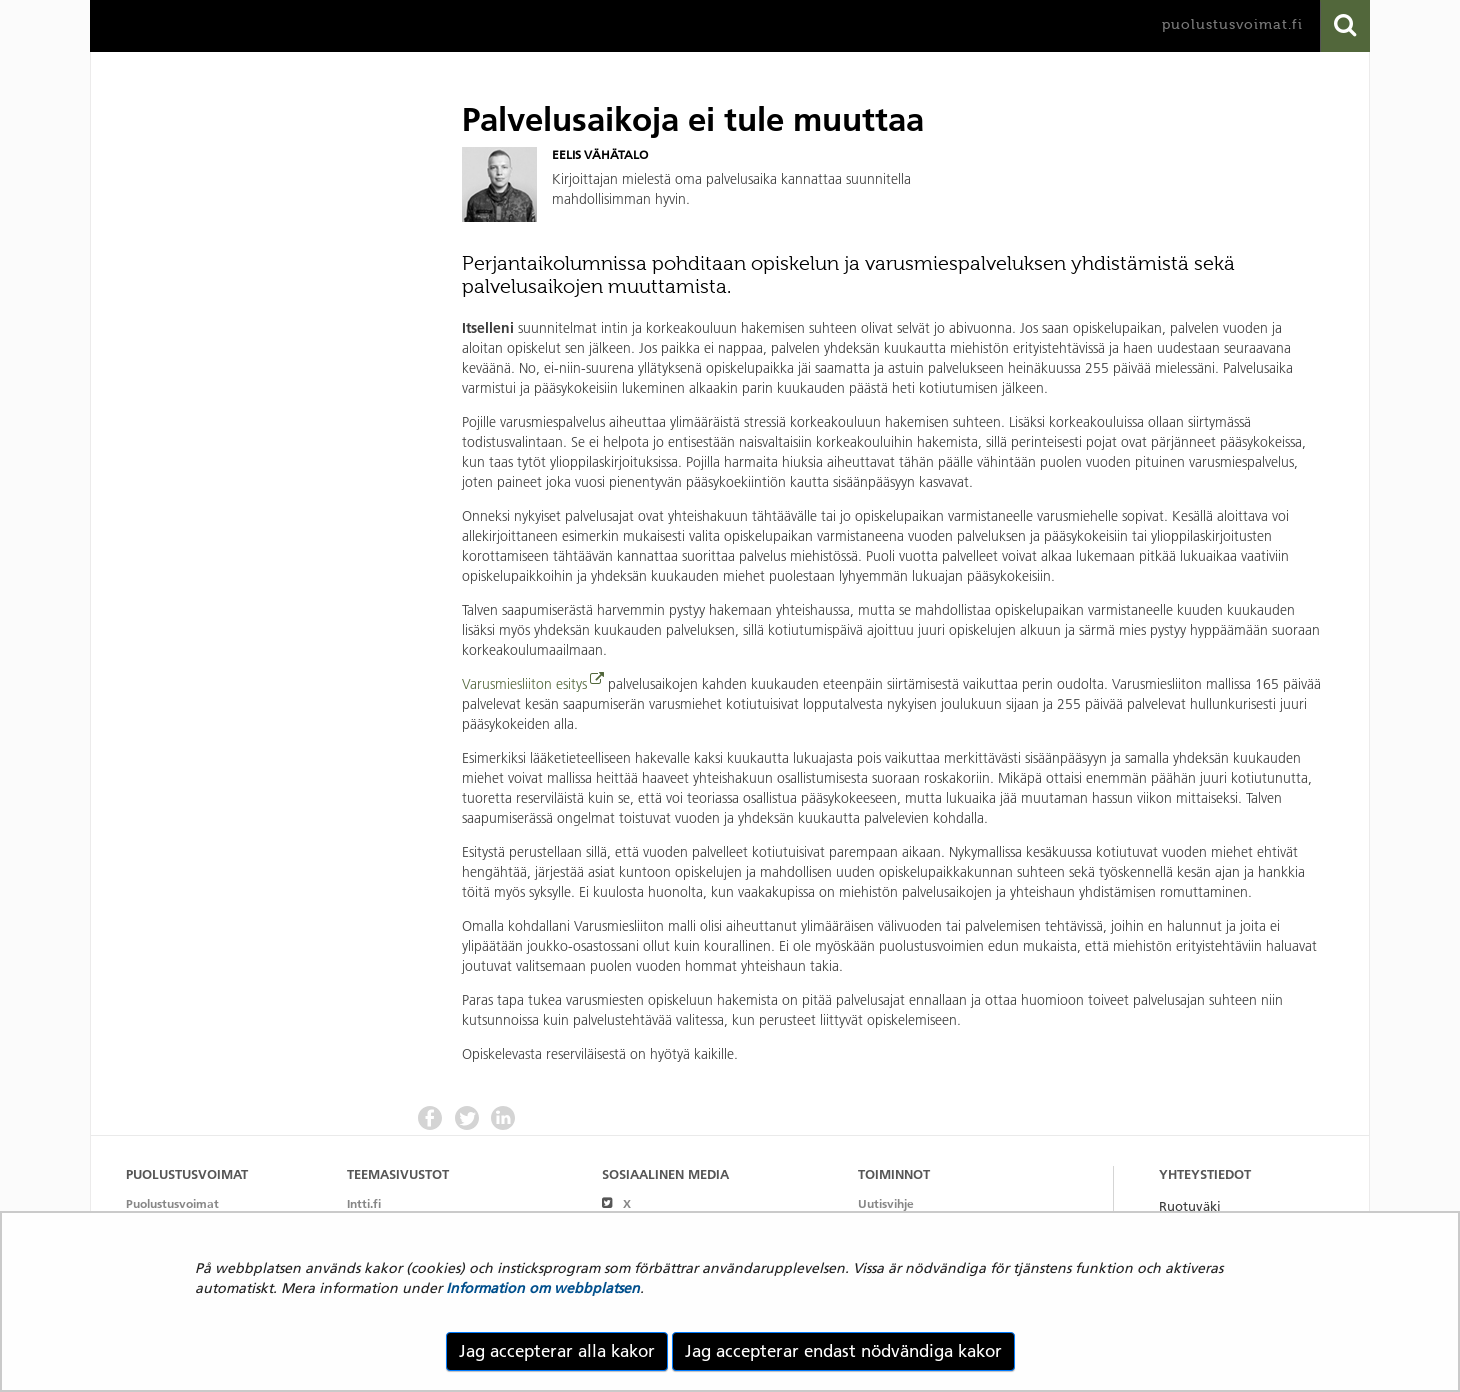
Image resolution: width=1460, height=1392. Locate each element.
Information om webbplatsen (543, 1288)
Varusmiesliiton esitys (524, 684)
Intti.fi (364, 1203)
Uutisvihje (886, 1203)
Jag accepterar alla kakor (557, 1351)
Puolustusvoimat (172, 1203)
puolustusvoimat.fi (1232, 24)
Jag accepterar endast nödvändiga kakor (843, 1351)
